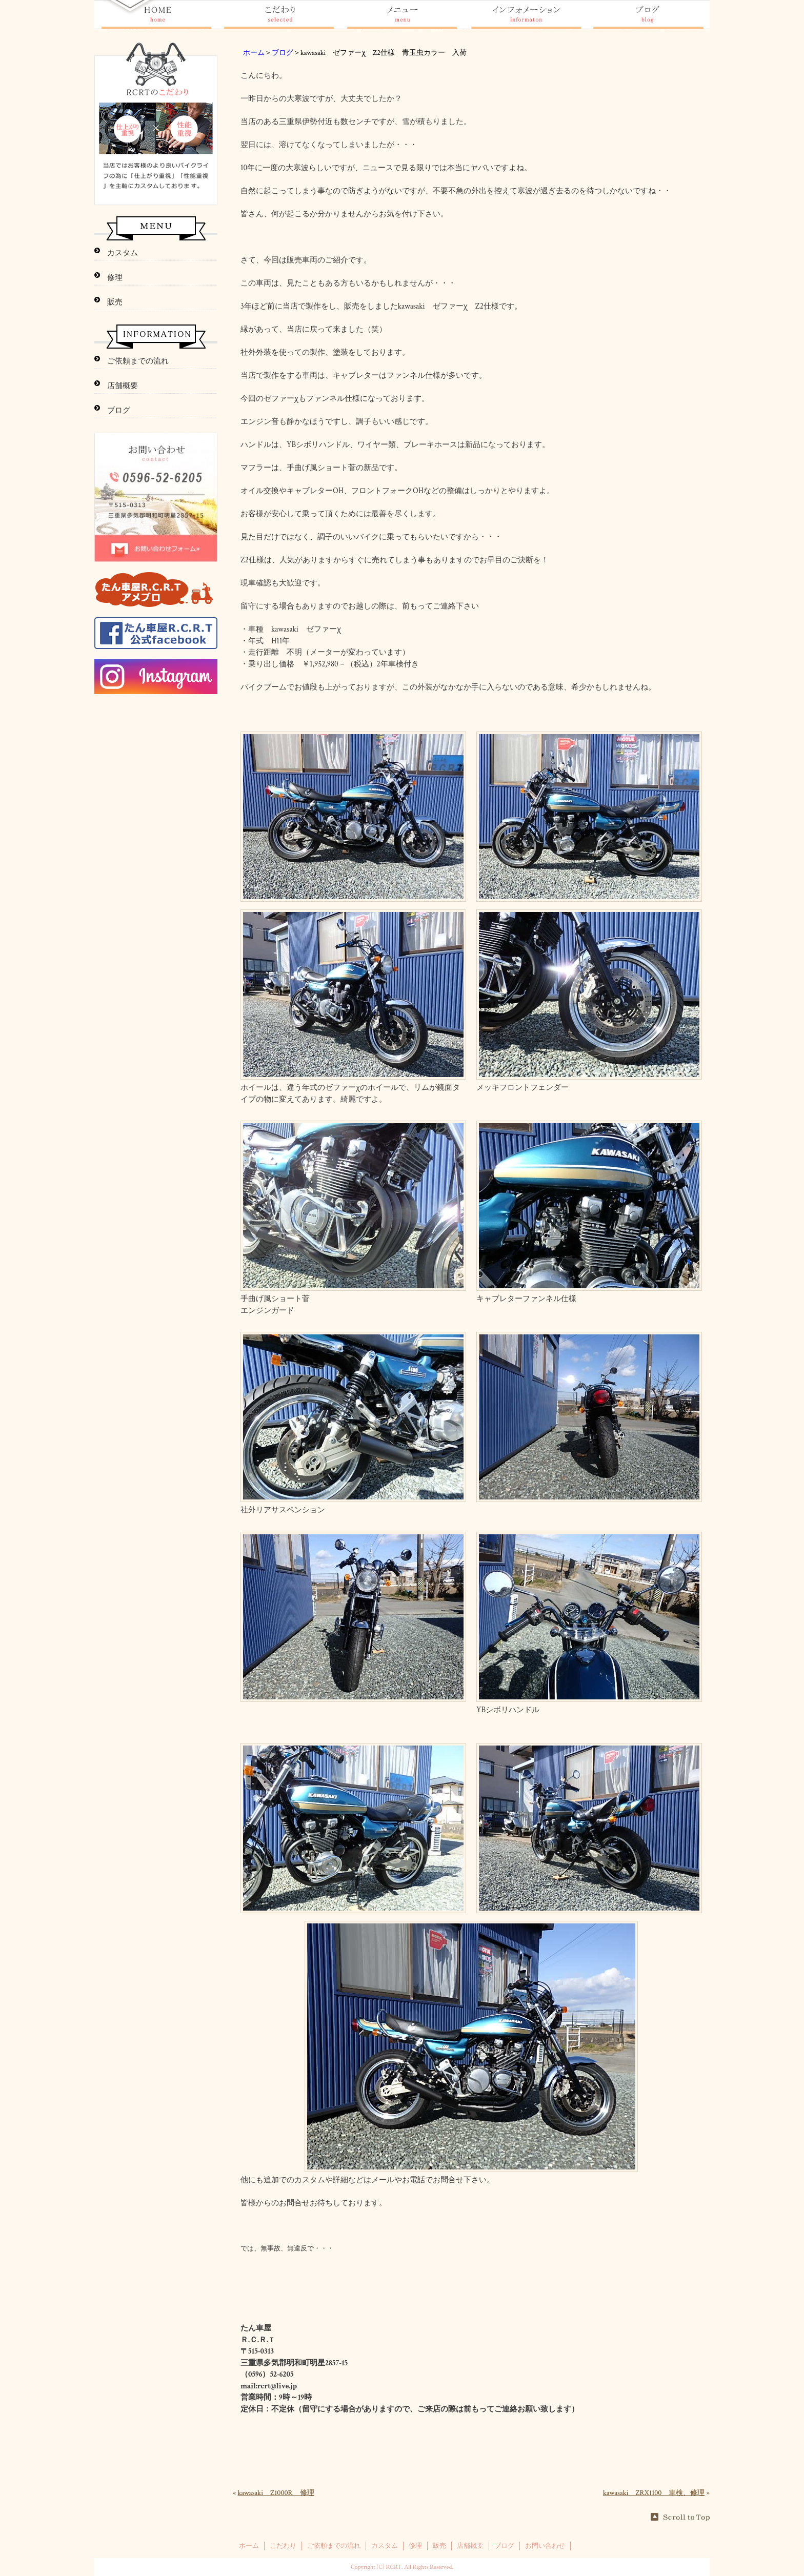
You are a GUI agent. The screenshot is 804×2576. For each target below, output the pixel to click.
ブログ (282, 52)
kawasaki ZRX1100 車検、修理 (654, 2493)
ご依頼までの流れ (138, 361)
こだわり (283, 2546)
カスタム (122, 253)
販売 (115, 302)
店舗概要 (122, 386)
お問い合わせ (545, 2546)
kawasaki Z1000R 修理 (276, 2493)
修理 (115, 277)
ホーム (254, 52)
